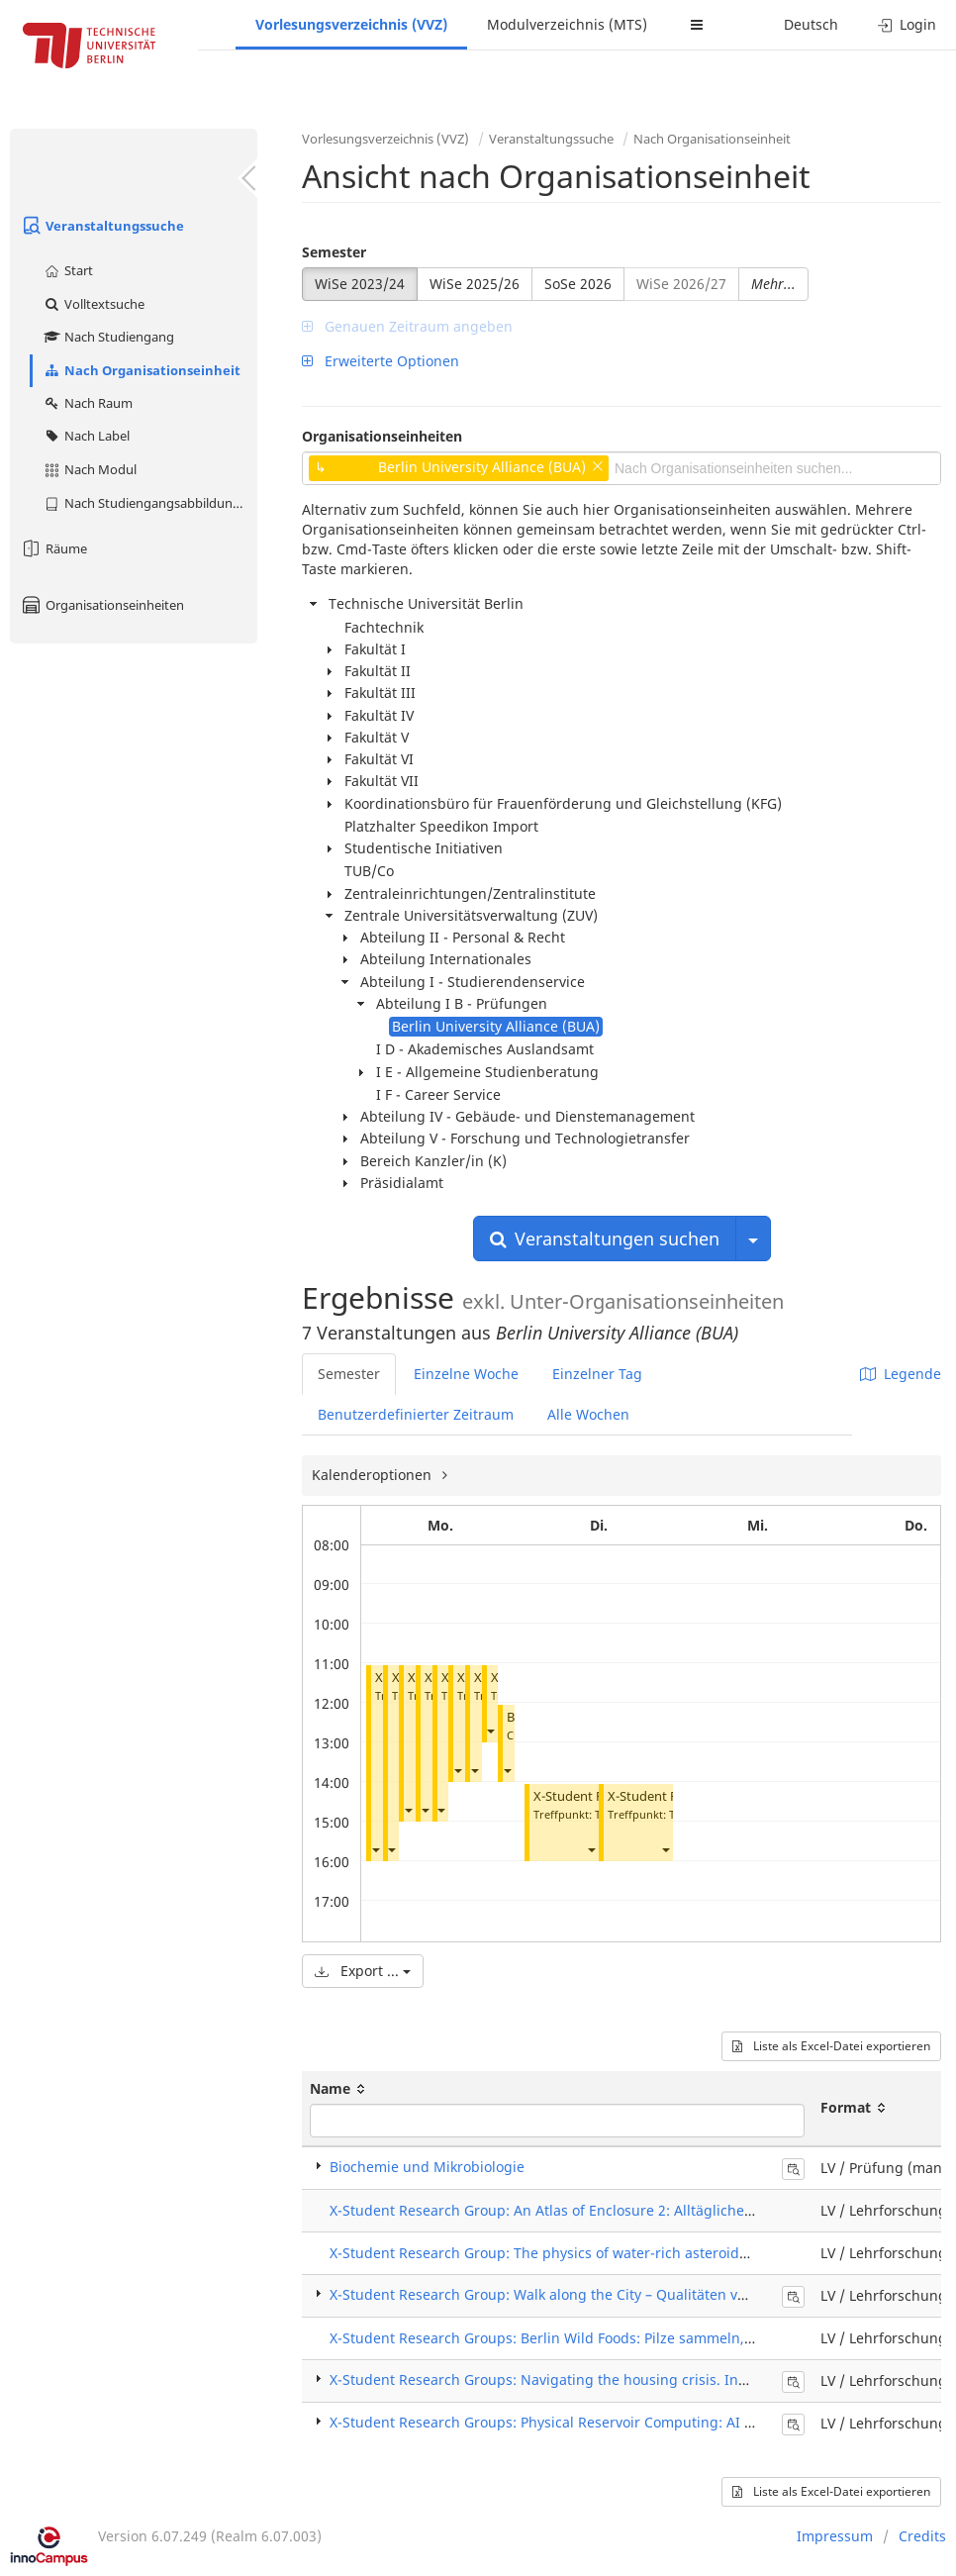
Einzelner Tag (597, 1373)
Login (907, 24)
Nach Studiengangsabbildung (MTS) (150, 503)
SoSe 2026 (578, 283)
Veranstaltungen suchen (604, 1238)
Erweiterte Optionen (380, 360)
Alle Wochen (588, 1414)
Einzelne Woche (466, 1373)
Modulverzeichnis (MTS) (567, 24)
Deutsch (811, 24)
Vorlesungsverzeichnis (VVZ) (351, 24)
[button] (375, 1849)
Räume (53, 548)
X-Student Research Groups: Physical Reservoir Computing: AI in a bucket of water (603, 2422)
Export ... (363, 1970)
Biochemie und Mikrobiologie (427, 2166)
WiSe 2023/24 (360, 283)
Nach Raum (88, 403)
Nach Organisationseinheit (141, 370)
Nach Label (86, 436)
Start (68, 270)
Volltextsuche (93, 304)
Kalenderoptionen (373, 1474)
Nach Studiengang (108, 337)
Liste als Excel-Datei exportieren (831, 2045)
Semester (334, 252)
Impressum (835, 2535)
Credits (922, 2535)
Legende (900, 1373)
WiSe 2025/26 (475, 283)
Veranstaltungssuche (102, 226)
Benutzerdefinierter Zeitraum (416, 1414)
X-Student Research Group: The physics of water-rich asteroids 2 (544, 2252)
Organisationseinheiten (102, 605)
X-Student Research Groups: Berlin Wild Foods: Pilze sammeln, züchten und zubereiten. (621, 2337)
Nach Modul (90, 469)
